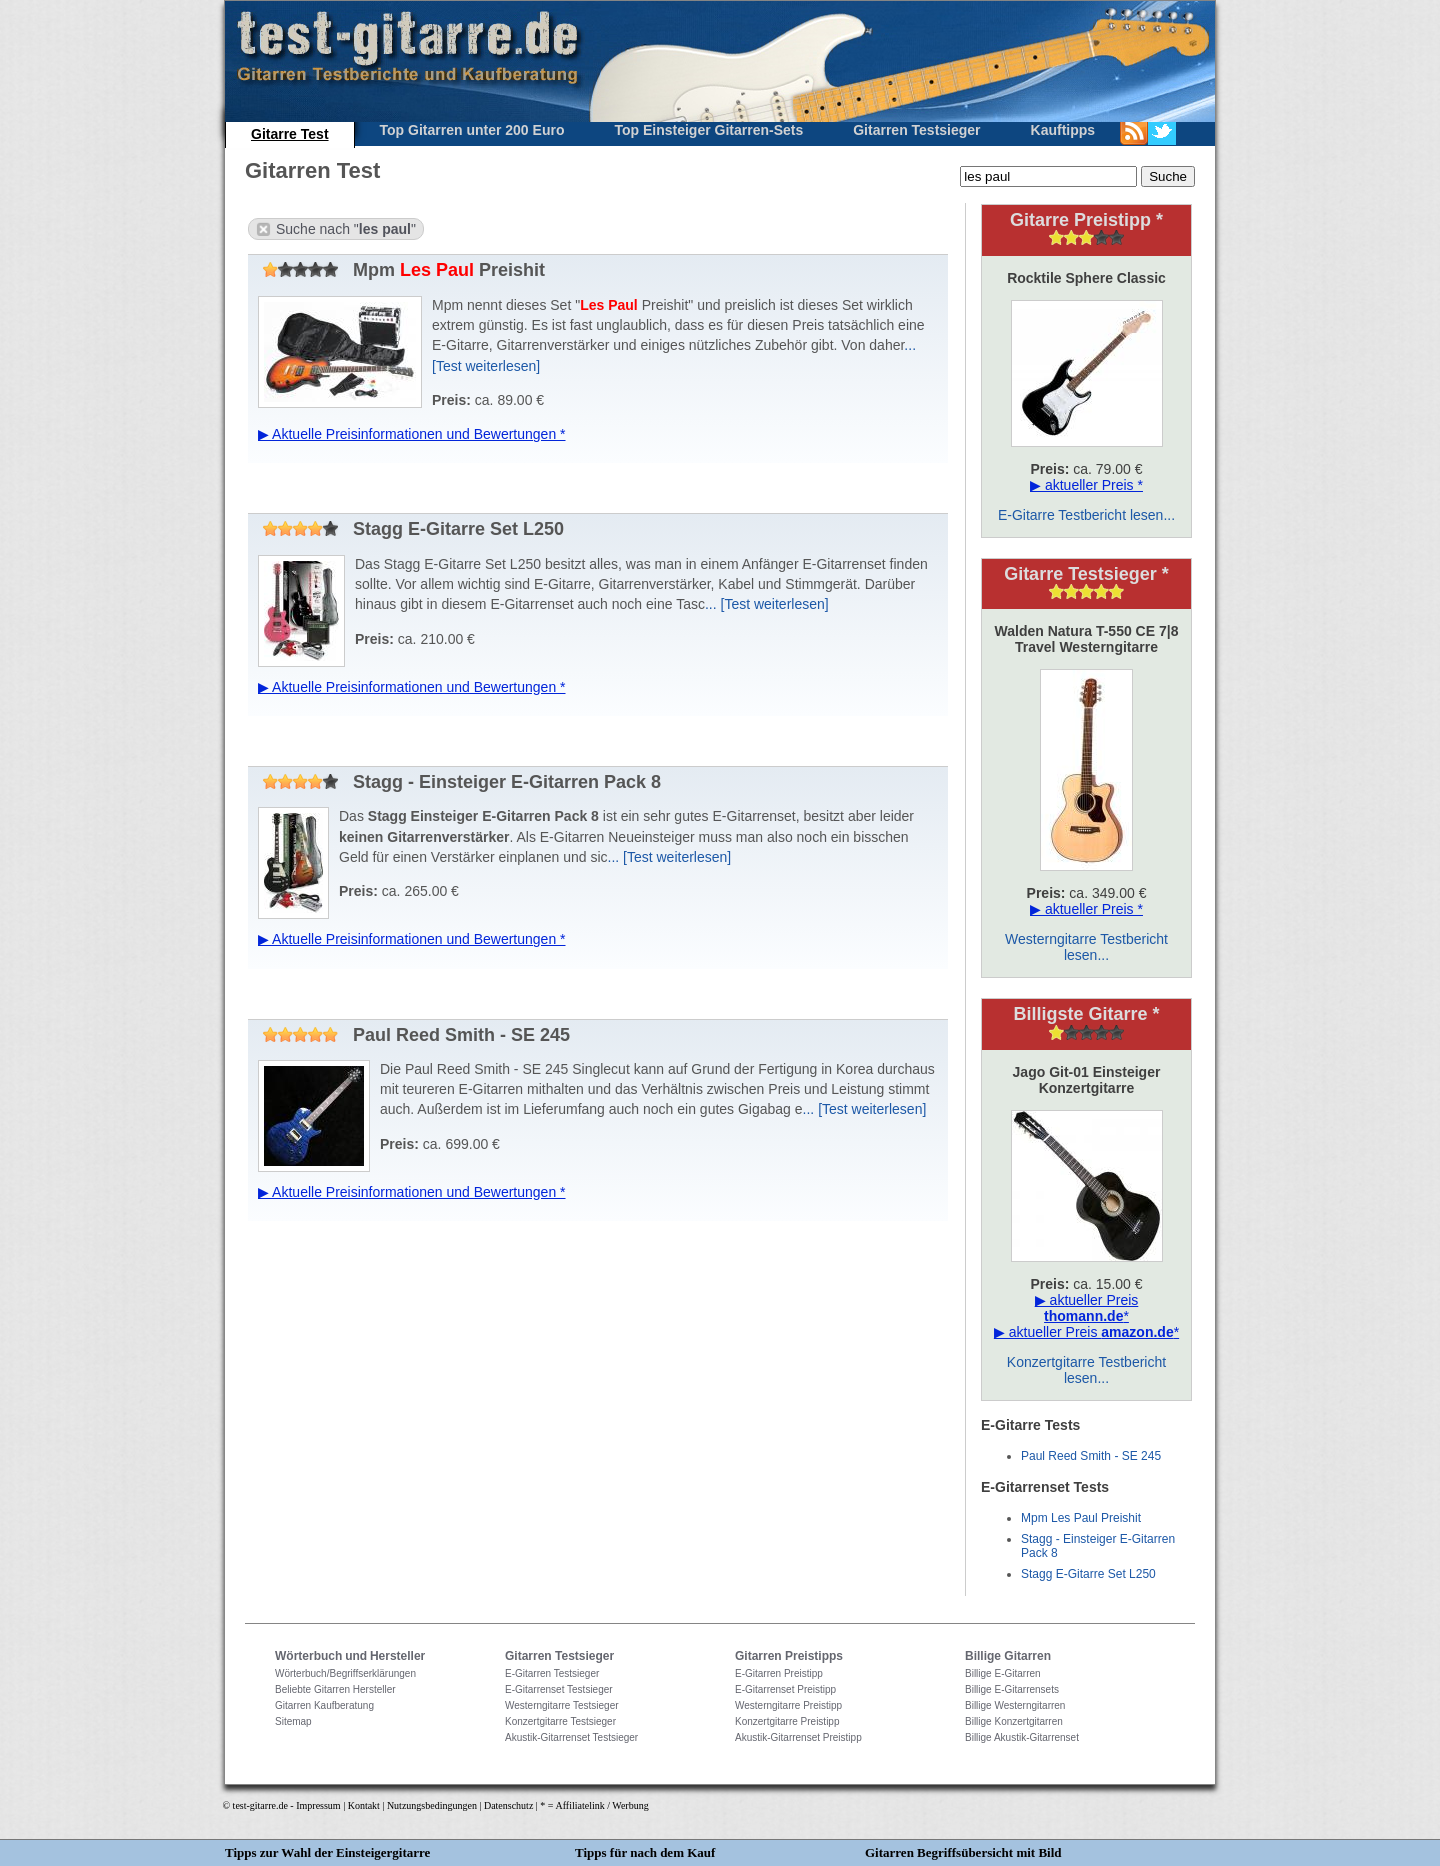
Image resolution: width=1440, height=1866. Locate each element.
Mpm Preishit (401, 270)
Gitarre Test (290, 134)
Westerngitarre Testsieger (562, 1705)
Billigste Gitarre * (1086, 1014)
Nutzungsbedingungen (432, 1805)
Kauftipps (1063, 130)
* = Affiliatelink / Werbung (594, 1805)
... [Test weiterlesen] (767, 604)
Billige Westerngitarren (1015, 1705)
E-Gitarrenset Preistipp (785, 1689)
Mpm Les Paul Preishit (1081, 1518)
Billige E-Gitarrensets (1012, 1689)
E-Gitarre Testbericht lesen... (1086, 515)
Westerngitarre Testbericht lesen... (1086, 947)
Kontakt (364, 1805)
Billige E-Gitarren (1003, 1673)
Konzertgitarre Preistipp (787, 1721)
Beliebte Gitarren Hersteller (335, 1689)
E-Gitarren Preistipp (779, 1673)
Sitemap (293, 1721)
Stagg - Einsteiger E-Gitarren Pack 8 (459, 782)
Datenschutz (508, 1805)
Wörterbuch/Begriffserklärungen (345, 1673)
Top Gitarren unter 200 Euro (472, 130)
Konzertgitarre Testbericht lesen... (1086, 1370)
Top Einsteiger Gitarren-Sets (708, 130)
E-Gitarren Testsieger (552, 1673)
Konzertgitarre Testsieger (560, 1721)
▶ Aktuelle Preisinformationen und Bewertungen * (412, 434)
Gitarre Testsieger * (1086, 574)
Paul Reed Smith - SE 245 (414, 1035)
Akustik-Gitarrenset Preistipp (798, 1737)
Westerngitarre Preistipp (788, 1705)
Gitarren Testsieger (916, 130)
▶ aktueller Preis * (1086, 485)
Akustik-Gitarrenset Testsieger (571, 1737)
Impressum (318, 1805)
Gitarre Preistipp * (1086, 220)
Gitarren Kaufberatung (324, 1705)
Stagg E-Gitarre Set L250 (411, 529)
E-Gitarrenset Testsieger (559, 1689)
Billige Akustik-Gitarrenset (1022, 1737)
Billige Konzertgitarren (1014, 1721)
